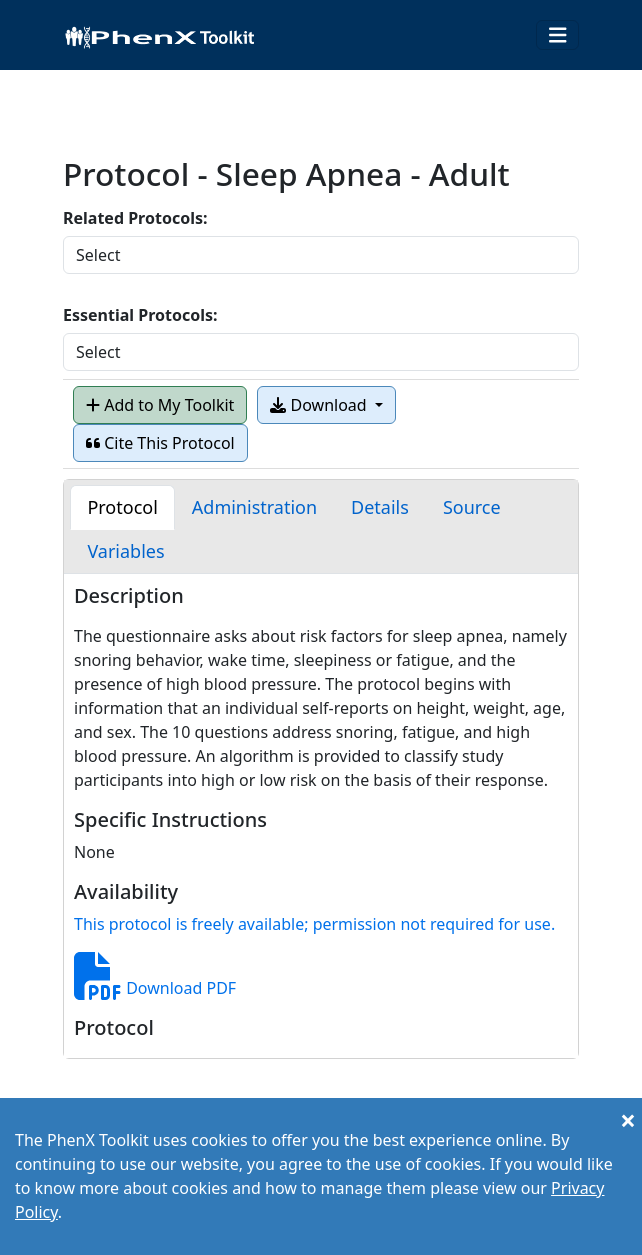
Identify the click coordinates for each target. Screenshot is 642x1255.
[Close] (628, 1120)
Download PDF (155, 988)
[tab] (122, 507)
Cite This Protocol (160, 443)
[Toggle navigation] (558, 35)
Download (320, 405)
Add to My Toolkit (160, 405)
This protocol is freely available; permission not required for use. (314, 924)
